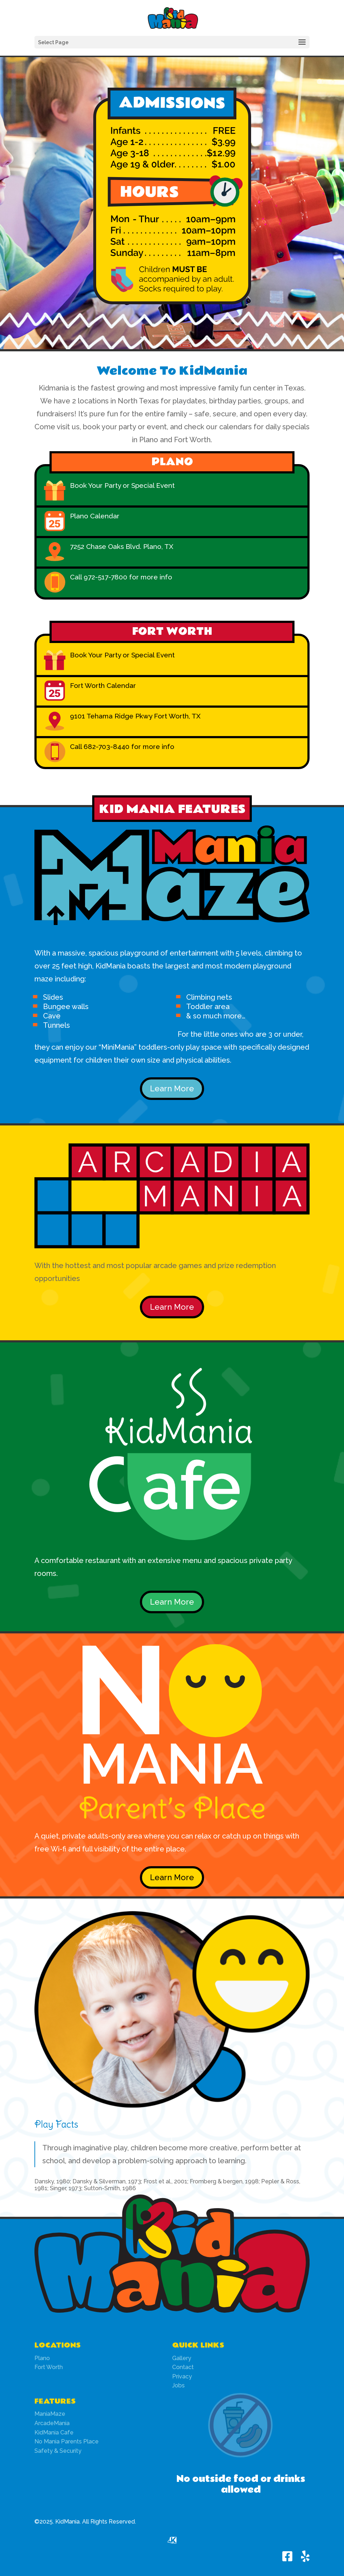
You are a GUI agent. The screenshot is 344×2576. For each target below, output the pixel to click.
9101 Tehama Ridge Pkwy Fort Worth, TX (135, 716)
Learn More (172, 1088)
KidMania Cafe (54, 2432)
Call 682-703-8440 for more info (122, 746)
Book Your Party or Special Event (122, 485)
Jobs (178, 2385)
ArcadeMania (52, 2423)
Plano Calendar (94, 516)
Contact (183, 2367)
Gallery (181, 2358)
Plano (42, 2358)
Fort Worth (48, 2367)
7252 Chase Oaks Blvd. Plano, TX (121, 546)
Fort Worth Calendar (103, 685)
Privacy (182, 2376)
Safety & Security (57, 2450)
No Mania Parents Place (66, 2441)
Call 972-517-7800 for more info (121, 577)
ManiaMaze (49, 2413)
